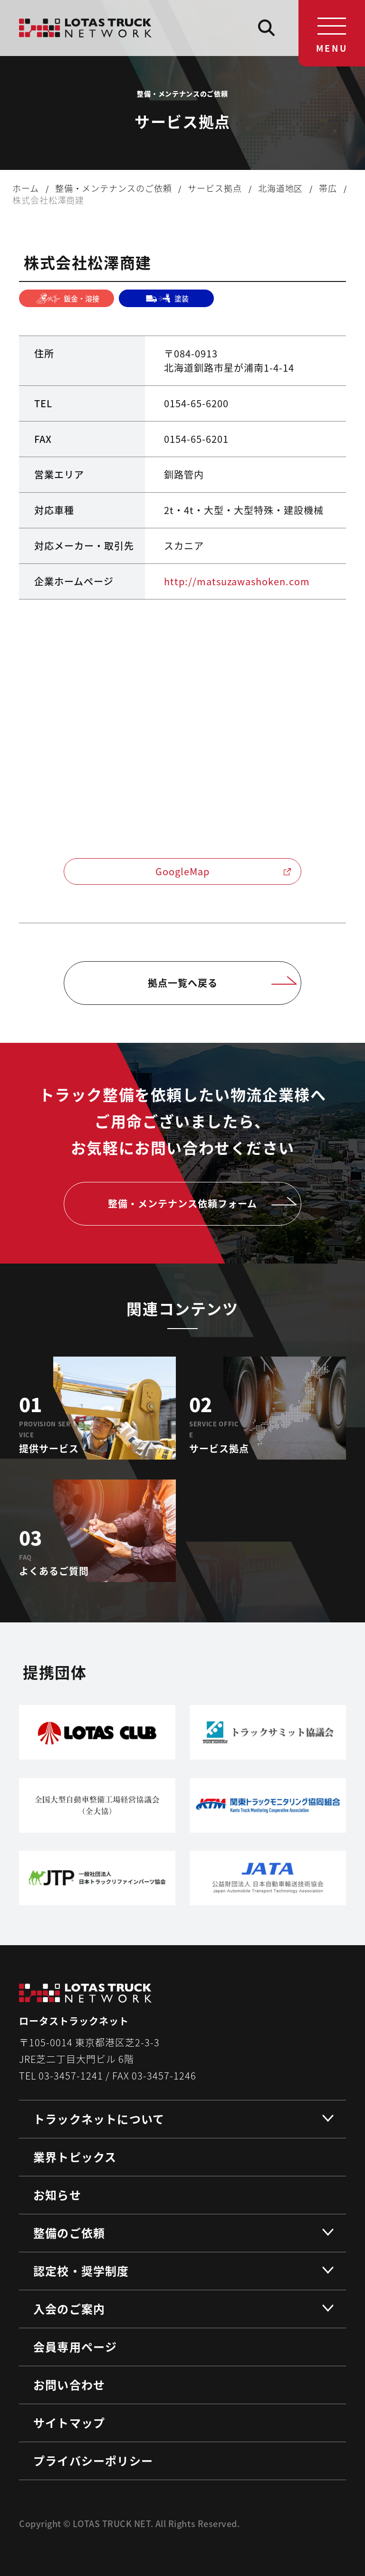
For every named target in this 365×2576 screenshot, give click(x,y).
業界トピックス (74, 2156)
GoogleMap (223, 871)
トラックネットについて (98, 2118)
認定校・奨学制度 (81, 2270)
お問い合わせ (69, 2384)
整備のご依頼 (69, 2232)
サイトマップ (69, 2422)
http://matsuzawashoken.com (237, 581)
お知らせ (57, 2194)
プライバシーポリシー (93, 2460)
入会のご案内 (69, 2308)
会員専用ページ (75, 2346)
